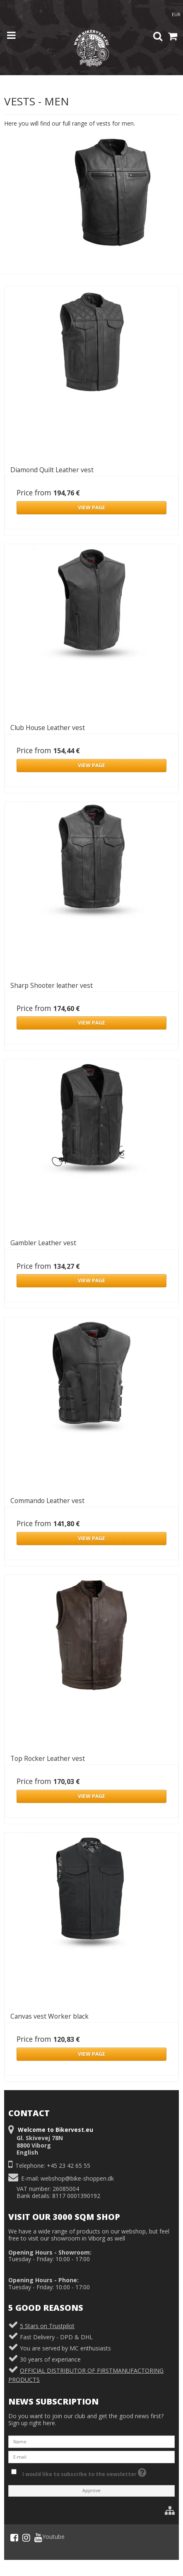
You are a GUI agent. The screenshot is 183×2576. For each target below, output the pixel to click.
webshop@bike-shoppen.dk (77, 2178)
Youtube (49, 2537)
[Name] (91, 2441)
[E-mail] (91, 2456)
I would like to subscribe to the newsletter (84, 2472)
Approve (91, 2490)
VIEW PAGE (91, 507)
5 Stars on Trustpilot (47, 2326)
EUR (176, 14)
